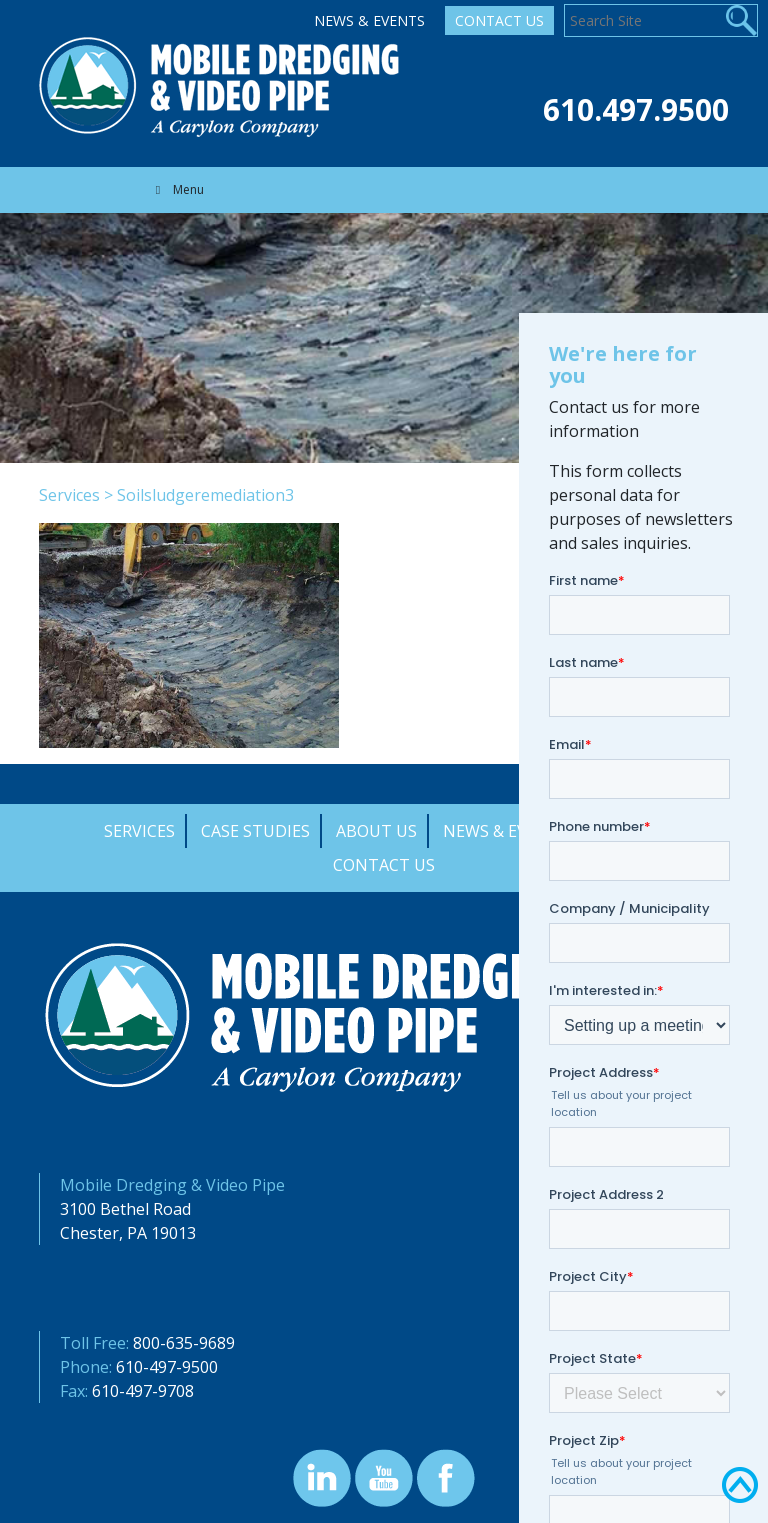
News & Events (369, 20)
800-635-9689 (184, 1343)
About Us (376, 831)
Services (69, 495)
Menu (177, 189)
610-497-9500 (167, 1367)
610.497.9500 (636, 109)
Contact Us (499, 20)
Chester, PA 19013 (128, 1233)
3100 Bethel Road (125, 1209)
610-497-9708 (143, 1391)
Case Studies (255, 831)
